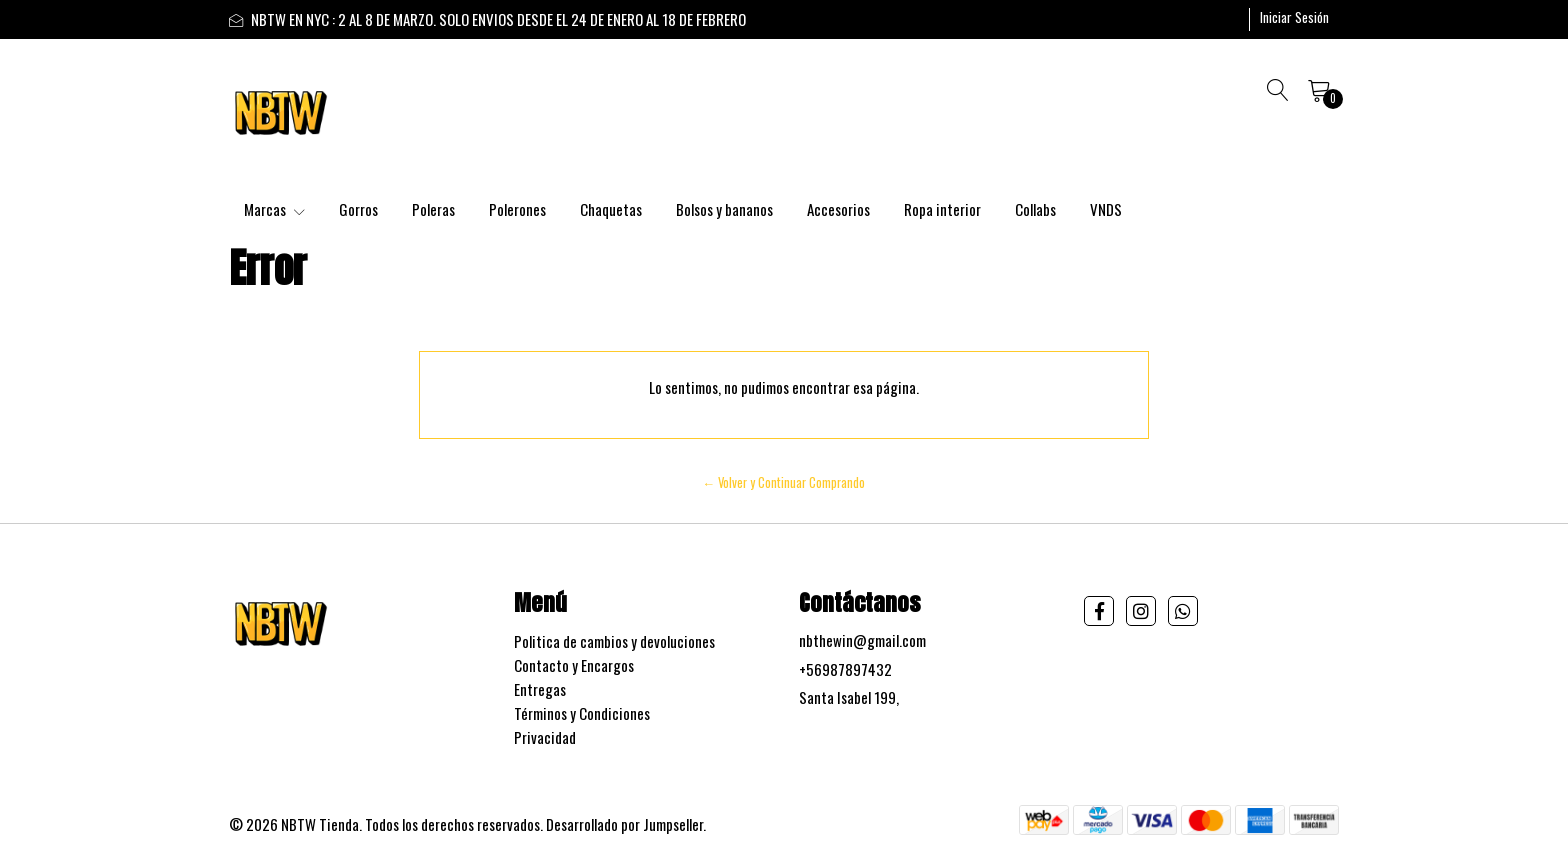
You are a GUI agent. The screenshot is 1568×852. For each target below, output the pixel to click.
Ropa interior (942, 209)
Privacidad (545, 737)
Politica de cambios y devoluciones (614, 641)
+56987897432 (845, 669)
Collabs (1035, 209)
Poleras (433, 209)
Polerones (517, 209)
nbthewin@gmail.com (862, 640)
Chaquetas (611, 209)
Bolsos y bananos (724, 209)
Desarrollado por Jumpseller (624, 824)
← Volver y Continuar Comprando (784, 482)
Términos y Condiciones (582, 713)
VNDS (1106, 209)
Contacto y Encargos (574, 665)
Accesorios (838, 209)
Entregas (540, 689)
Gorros (358, 209)
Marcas (274, 209)
